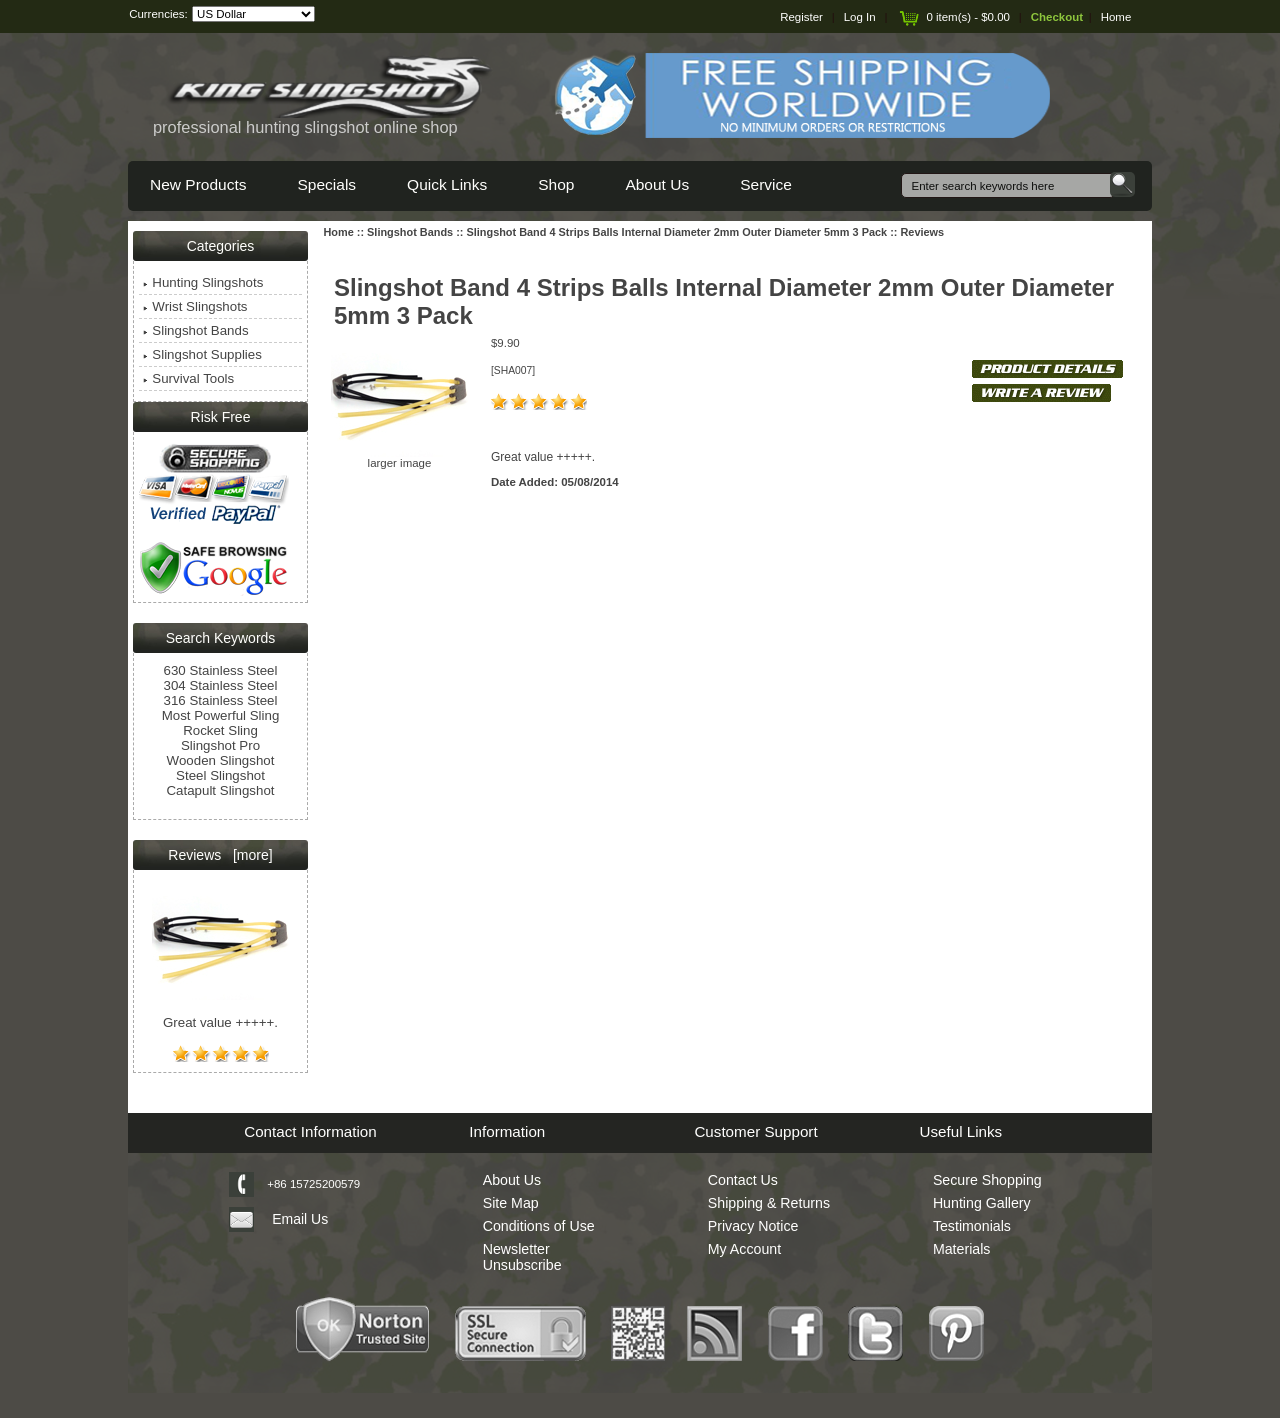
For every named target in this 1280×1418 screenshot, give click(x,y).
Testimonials (972, 1226)
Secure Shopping (987, 1180)
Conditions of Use (539, 1226)
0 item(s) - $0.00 (953, 17)
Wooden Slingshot (221, 760)
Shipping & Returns (769, 1203)
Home (1116, 17)
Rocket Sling (220, 730)
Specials (326, 184)
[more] (248, 855)
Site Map (511, 1203)
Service (766, 184)
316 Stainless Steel (221, 700)
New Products (198, 184)
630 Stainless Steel (221, 670)
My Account (744, 1249)
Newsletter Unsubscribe (522, 1257)
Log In (860, 17)
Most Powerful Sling (221, 715)
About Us (657, 184)
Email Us (300, 1219)
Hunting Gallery (982, 1203)
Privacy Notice (753, 1226)
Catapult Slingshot (220, 790)
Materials (962, 1249)
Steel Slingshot (220, 775)
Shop (556, 184)
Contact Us (743, 1180)
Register (801, 17)
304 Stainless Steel (221, 685)
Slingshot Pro (220, 745)
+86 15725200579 (313, 1184)
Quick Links (447, 184)
